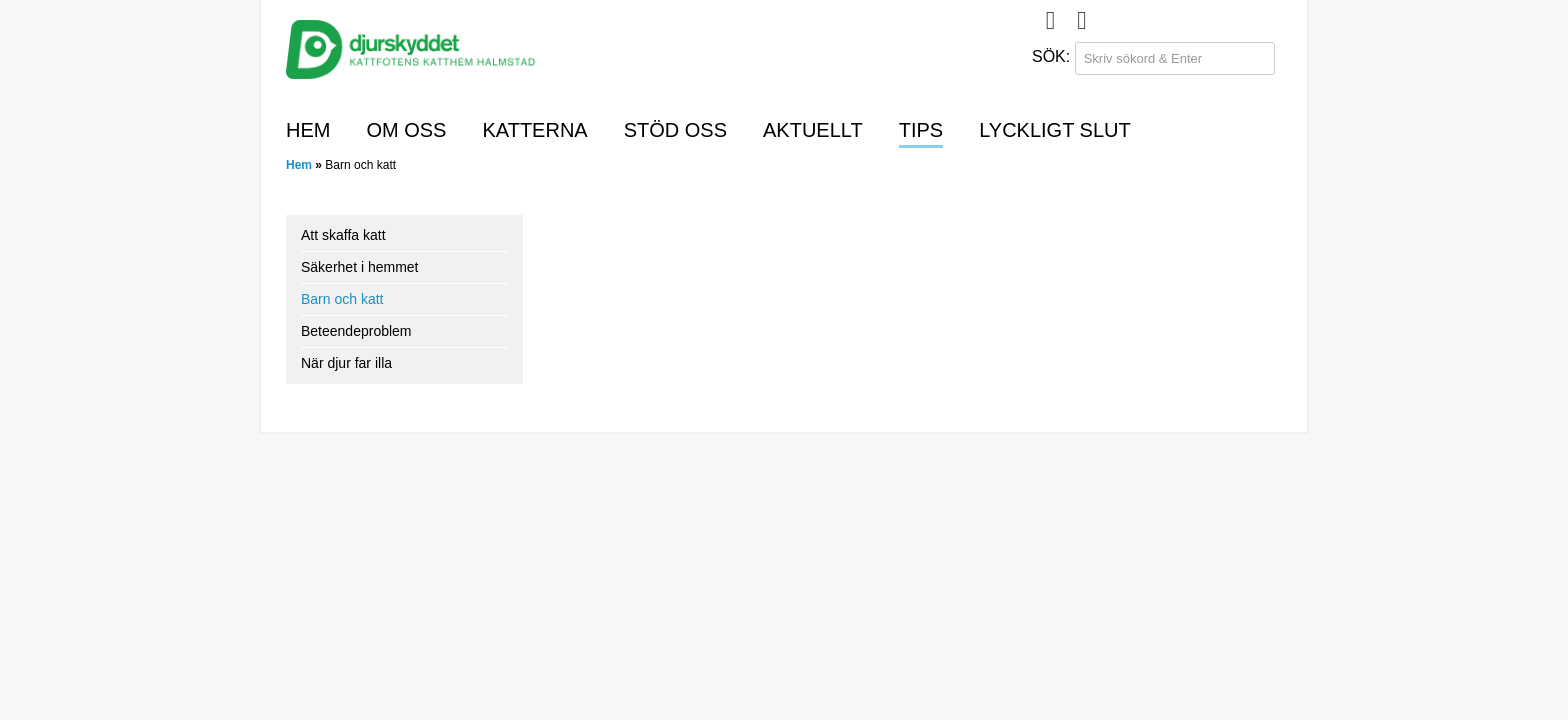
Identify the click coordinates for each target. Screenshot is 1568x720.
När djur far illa (346, 363)
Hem (308, 130)
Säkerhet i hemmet (360, 267)
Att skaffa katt (343, 235)
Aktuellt (813, 130)
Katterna (534, 130)
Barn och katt (342, 299)
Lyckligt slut (1055, 130)
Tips (921, 130)
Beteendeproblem (356, 331)
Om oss (406, 130)
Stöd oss (675, 130)
